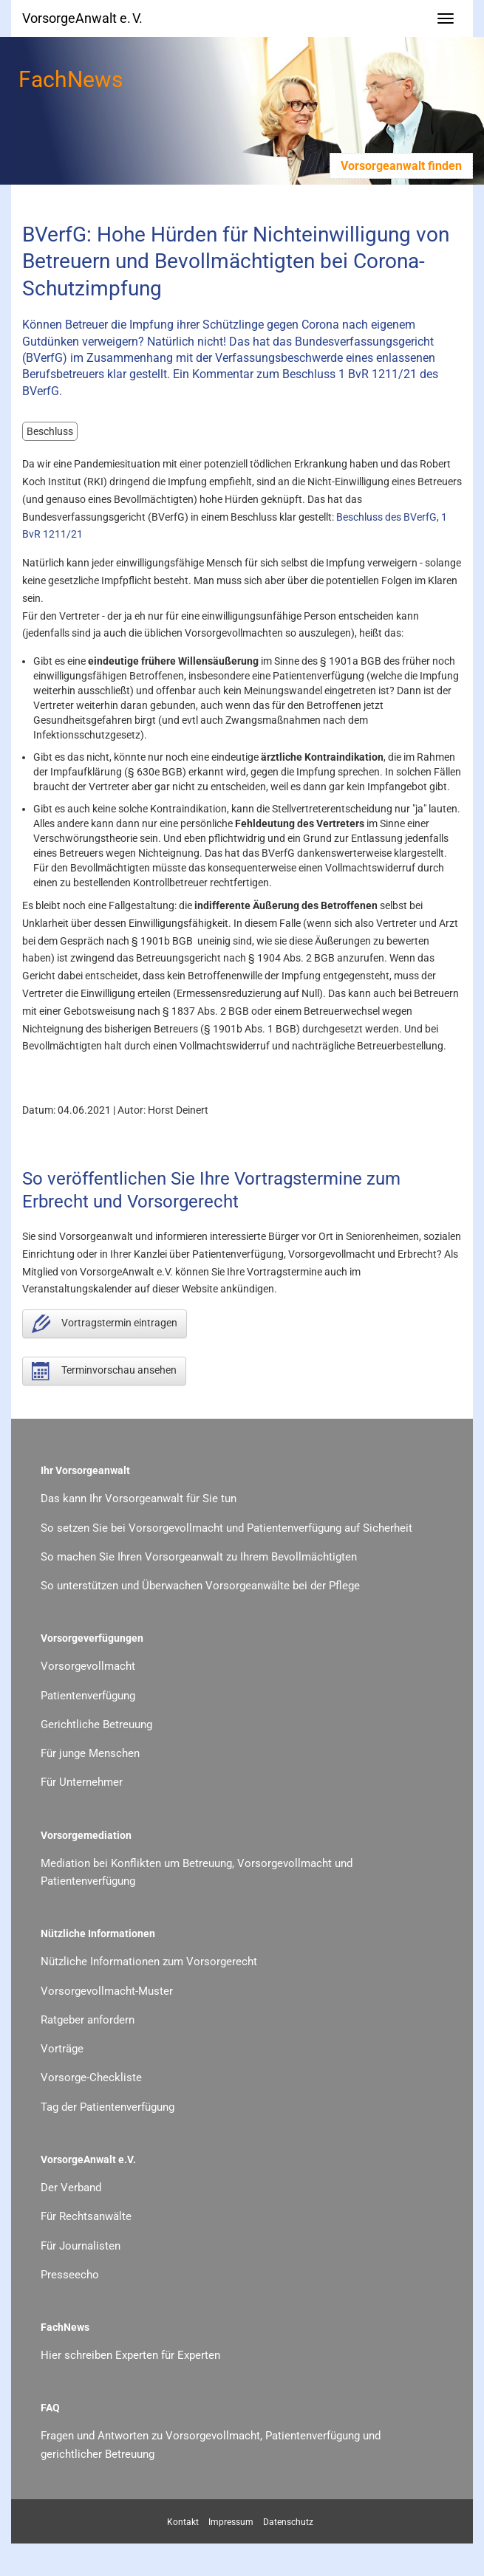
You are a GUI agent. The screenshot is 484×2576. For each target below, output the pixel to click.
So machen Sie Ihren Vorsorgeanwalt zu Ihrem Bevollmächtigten (199, 1556)
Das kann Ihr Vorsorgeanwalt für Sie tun (138, 1498)
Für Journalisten (80, 2246)
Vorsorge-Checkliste (91, 2077)
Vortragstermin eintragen (104, 1324)
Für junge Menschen (90, 1753)
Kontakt (183, 2522)
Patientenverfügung (88, 1695)
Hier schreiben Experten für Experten (130, 2355)
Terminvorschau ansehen (104, 1371)
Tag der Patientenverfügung (107, 2107)
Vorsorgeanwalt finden (401, 166)
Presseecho (70, 2274)
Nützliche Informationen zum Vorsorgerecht (149, 1961)
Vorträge (62, 2048)
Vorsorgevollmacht (88, 1666)
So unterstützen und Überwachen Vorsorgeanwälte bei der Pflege (200, 1585)
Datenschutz (288, 2522)
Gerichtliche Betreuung (96, 1724)
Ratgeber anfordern (87, 2020)
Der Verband (71, 2187)
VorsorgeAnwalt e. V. (82, 18)
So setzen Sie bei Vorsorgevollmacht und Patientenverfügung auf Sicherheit (226, 1528)
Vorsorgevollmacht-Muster (107, 1991)
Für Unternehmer (82, 1782)
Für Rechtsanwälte (86, 2216)
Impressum (230, 2522)
